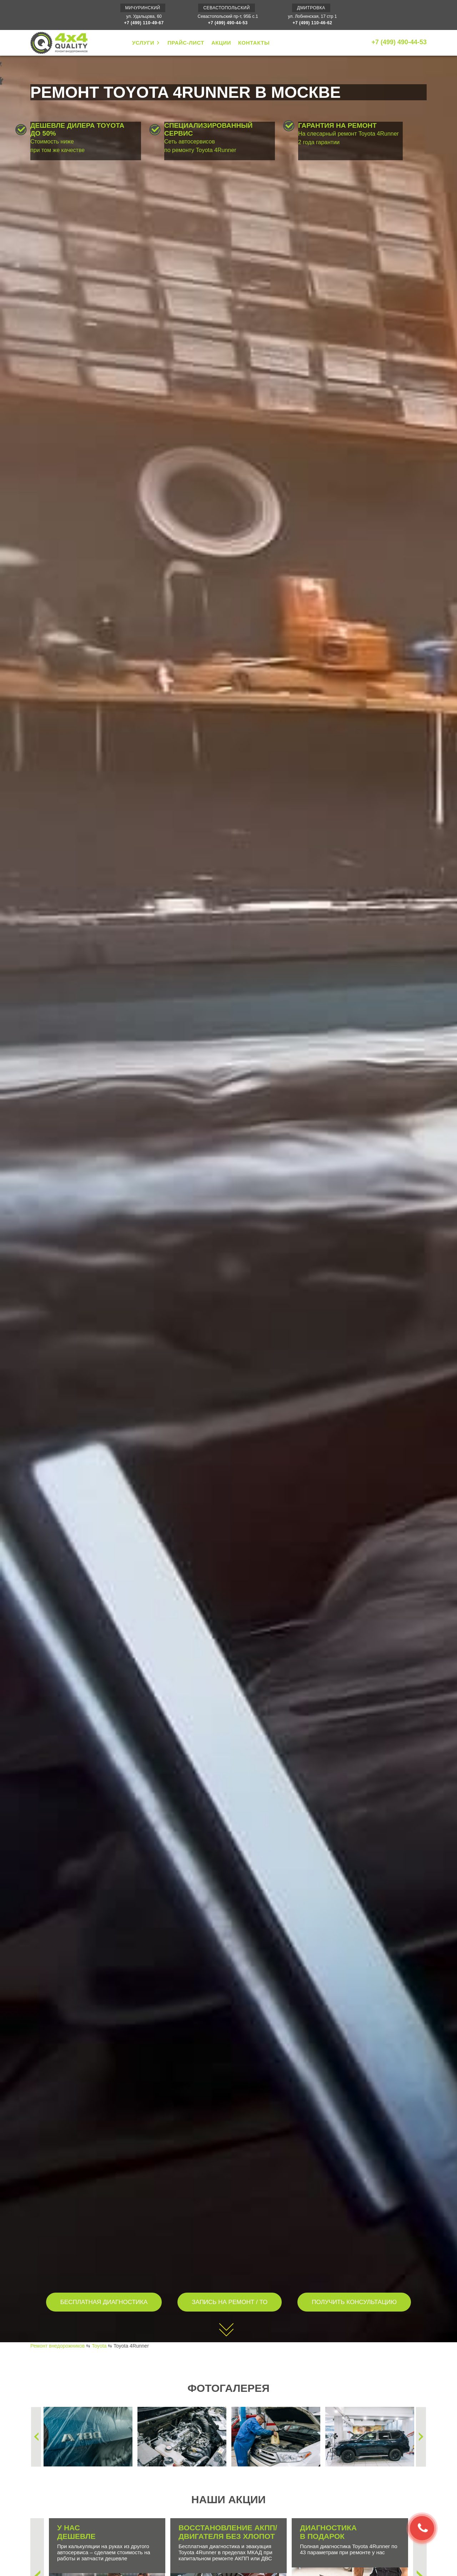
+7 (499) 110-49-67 (144, 23)
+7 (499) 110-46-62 (312, 23)
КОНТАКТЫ (254, 43)
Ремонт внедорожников (57, 2346)
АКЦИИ (221, 43)
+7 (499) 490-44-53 (228, 23)
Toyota (99, 2346)
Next (421, 2436)
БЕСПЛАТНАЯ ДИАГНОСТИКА (104, 2302)
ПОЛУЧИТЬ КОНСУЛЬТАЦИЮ (354, 2302)
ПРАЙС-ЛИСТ (185, 43)
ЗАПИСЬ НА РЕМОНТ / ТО (229, 2302)
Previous (36, 2436)
